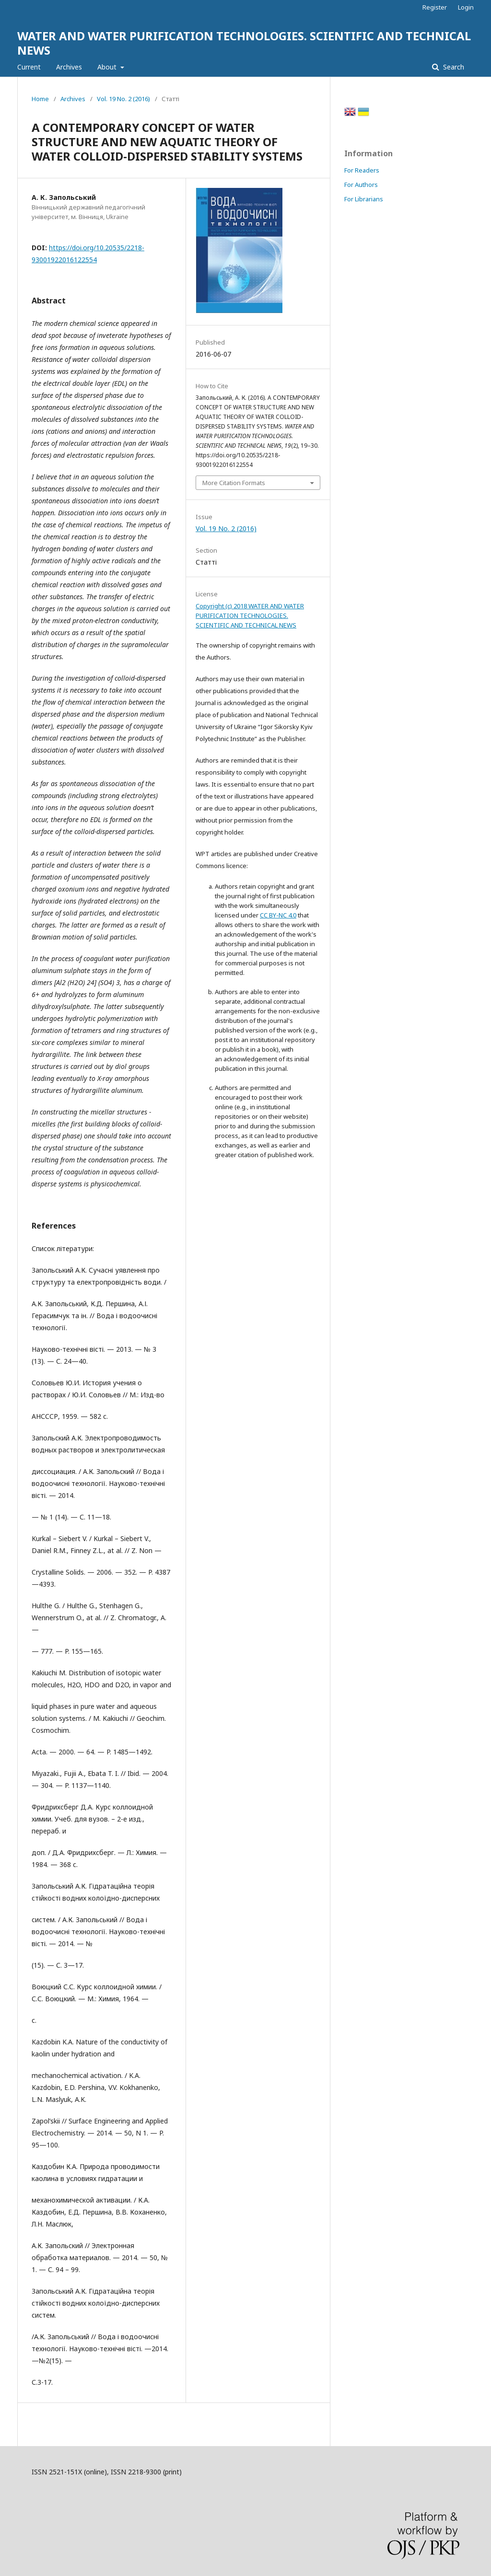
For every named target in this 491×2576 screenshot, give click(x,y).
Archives (69, 66)
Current (29, 66)
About (107, 66)
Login (466, 7)
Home (40, 98)
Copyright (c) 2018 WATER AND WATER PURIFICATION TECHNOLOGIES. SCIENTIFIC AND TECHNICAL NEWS (250, 615)
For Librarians (363, 199)
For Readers (361, 170)
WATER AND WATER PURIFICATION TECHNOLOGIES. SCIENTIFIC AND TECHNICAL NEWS (244, 43)
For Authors (361, 184)
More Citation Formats (233, 482)
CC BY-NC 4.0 (278, 915)
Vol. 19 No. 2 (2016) (123, 98)
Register (434, 7)
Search (452, 66)
